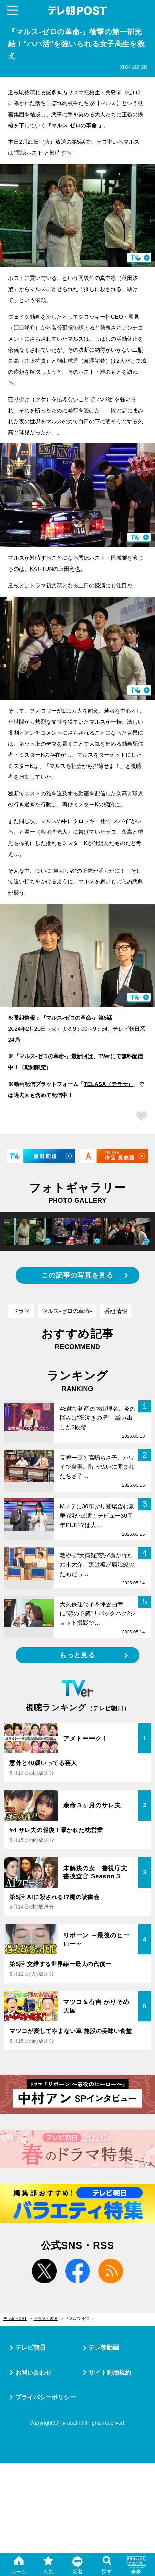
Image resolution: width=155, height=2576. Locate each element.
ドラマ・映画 (45, 2318)
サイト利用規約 (109, 2372)
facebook (77, 2271)
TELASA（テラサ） (108, 1084)
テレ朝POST (77, 11)
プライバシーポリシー (45, 2397)
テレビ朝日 (30, 2347)
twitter (44, 2271)
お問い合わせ (33, 2372)
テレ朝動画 (103, 2347)
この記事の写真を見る (77, 1275)
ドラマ (21, 1311)
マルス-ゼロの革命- (74, 125)
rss (110, 2271)
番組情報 (115, 1311)
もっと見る (77, 1655)
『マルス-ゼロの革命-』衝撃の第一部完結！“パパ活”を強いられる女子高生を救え (83, 2318)
